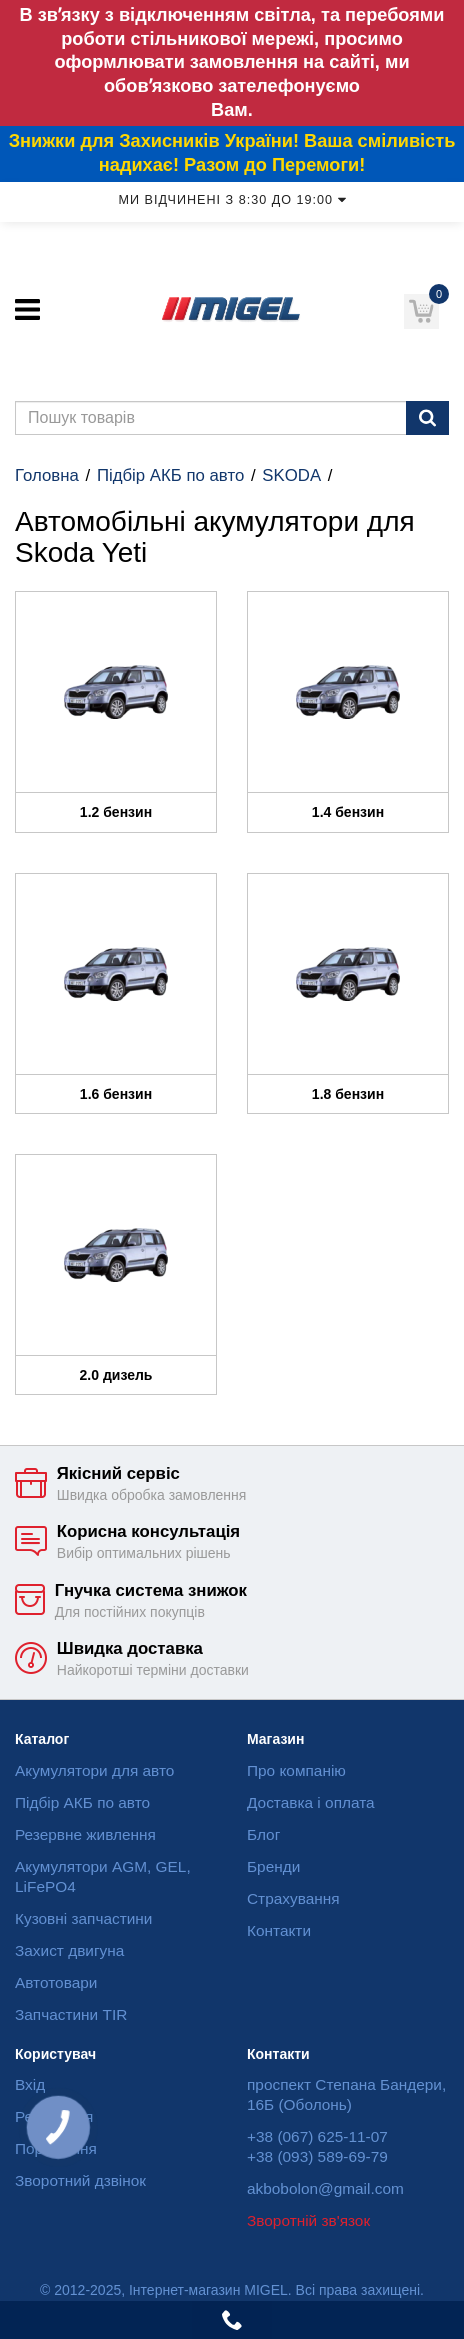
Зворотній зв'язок (308, 2220)
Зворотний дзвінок (80, 2180)
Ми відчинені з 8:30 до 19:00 (231, 200)
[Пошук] (427, 418)
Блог (263, 1834)
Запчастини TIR (71, 2014)
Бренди (273, 1866)
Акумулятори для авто (94, 1770)
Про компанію (296, 1770)
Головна (47, 475)
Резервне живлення (85, 1834)
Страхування (293, 1898)
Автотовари (56, 1982)
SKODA (291, 475)
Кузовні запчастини (83, 1918)
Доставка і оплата (311, 1802)
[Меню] (27, 309)
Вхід (30, 2084)
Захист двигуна (69, 1950)
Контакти (279, 1930)
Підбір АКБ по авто (170, 475)
